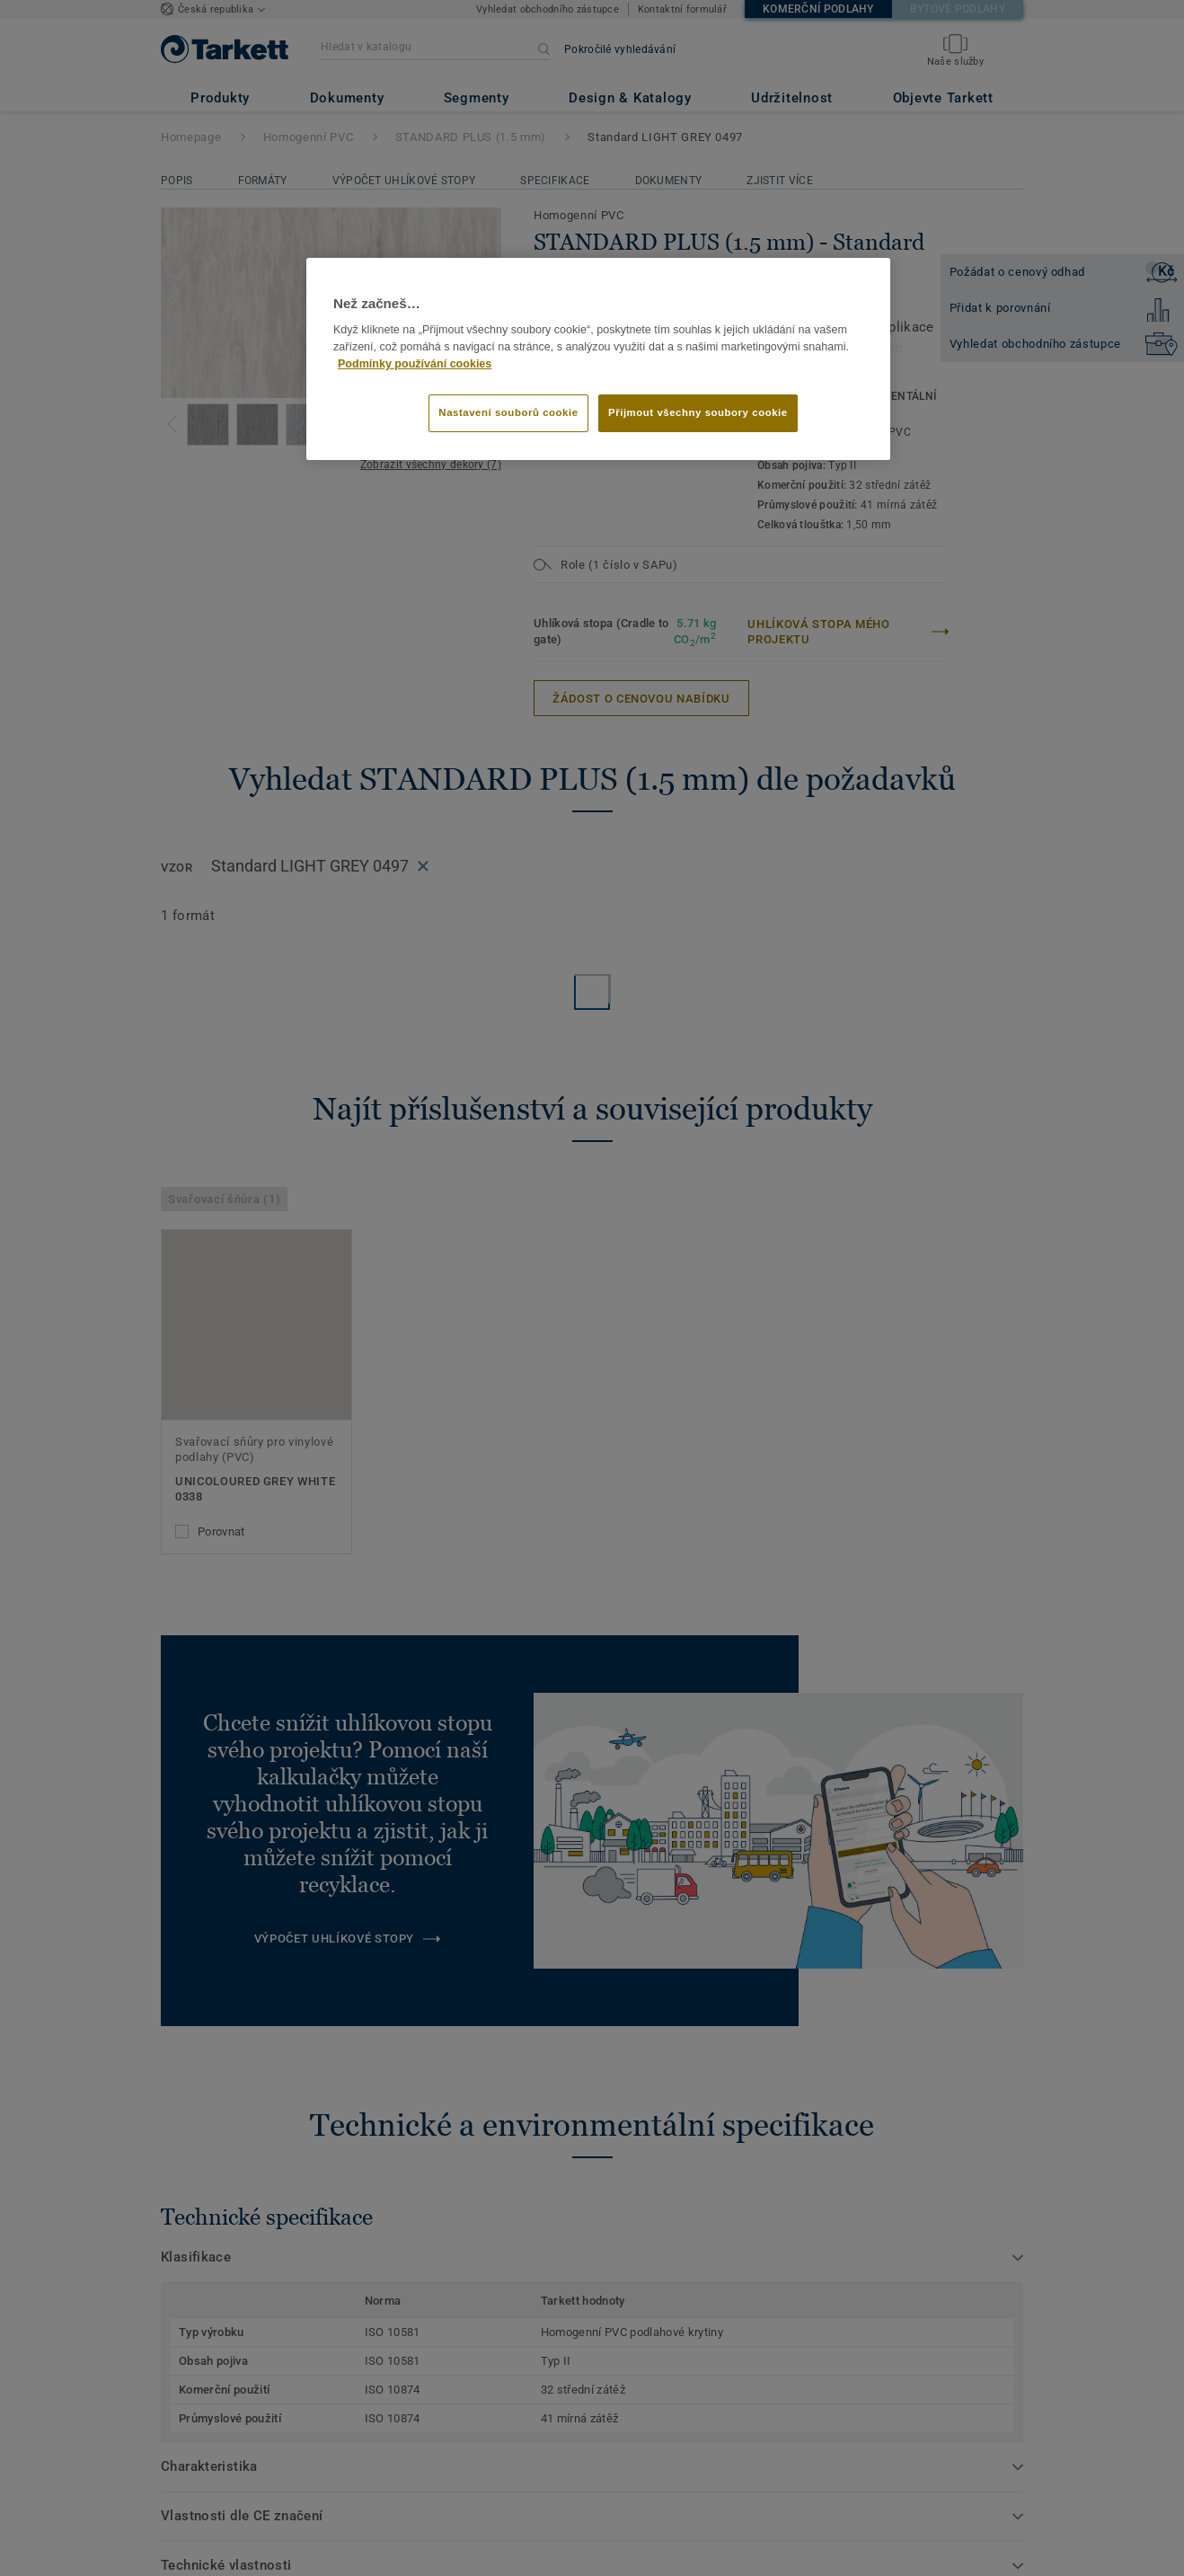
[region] (598, 359)
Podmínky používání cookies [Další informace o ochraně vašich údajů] (414, 364)
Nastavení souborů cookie (508, 412)
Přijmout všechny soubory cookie (698, 412)
